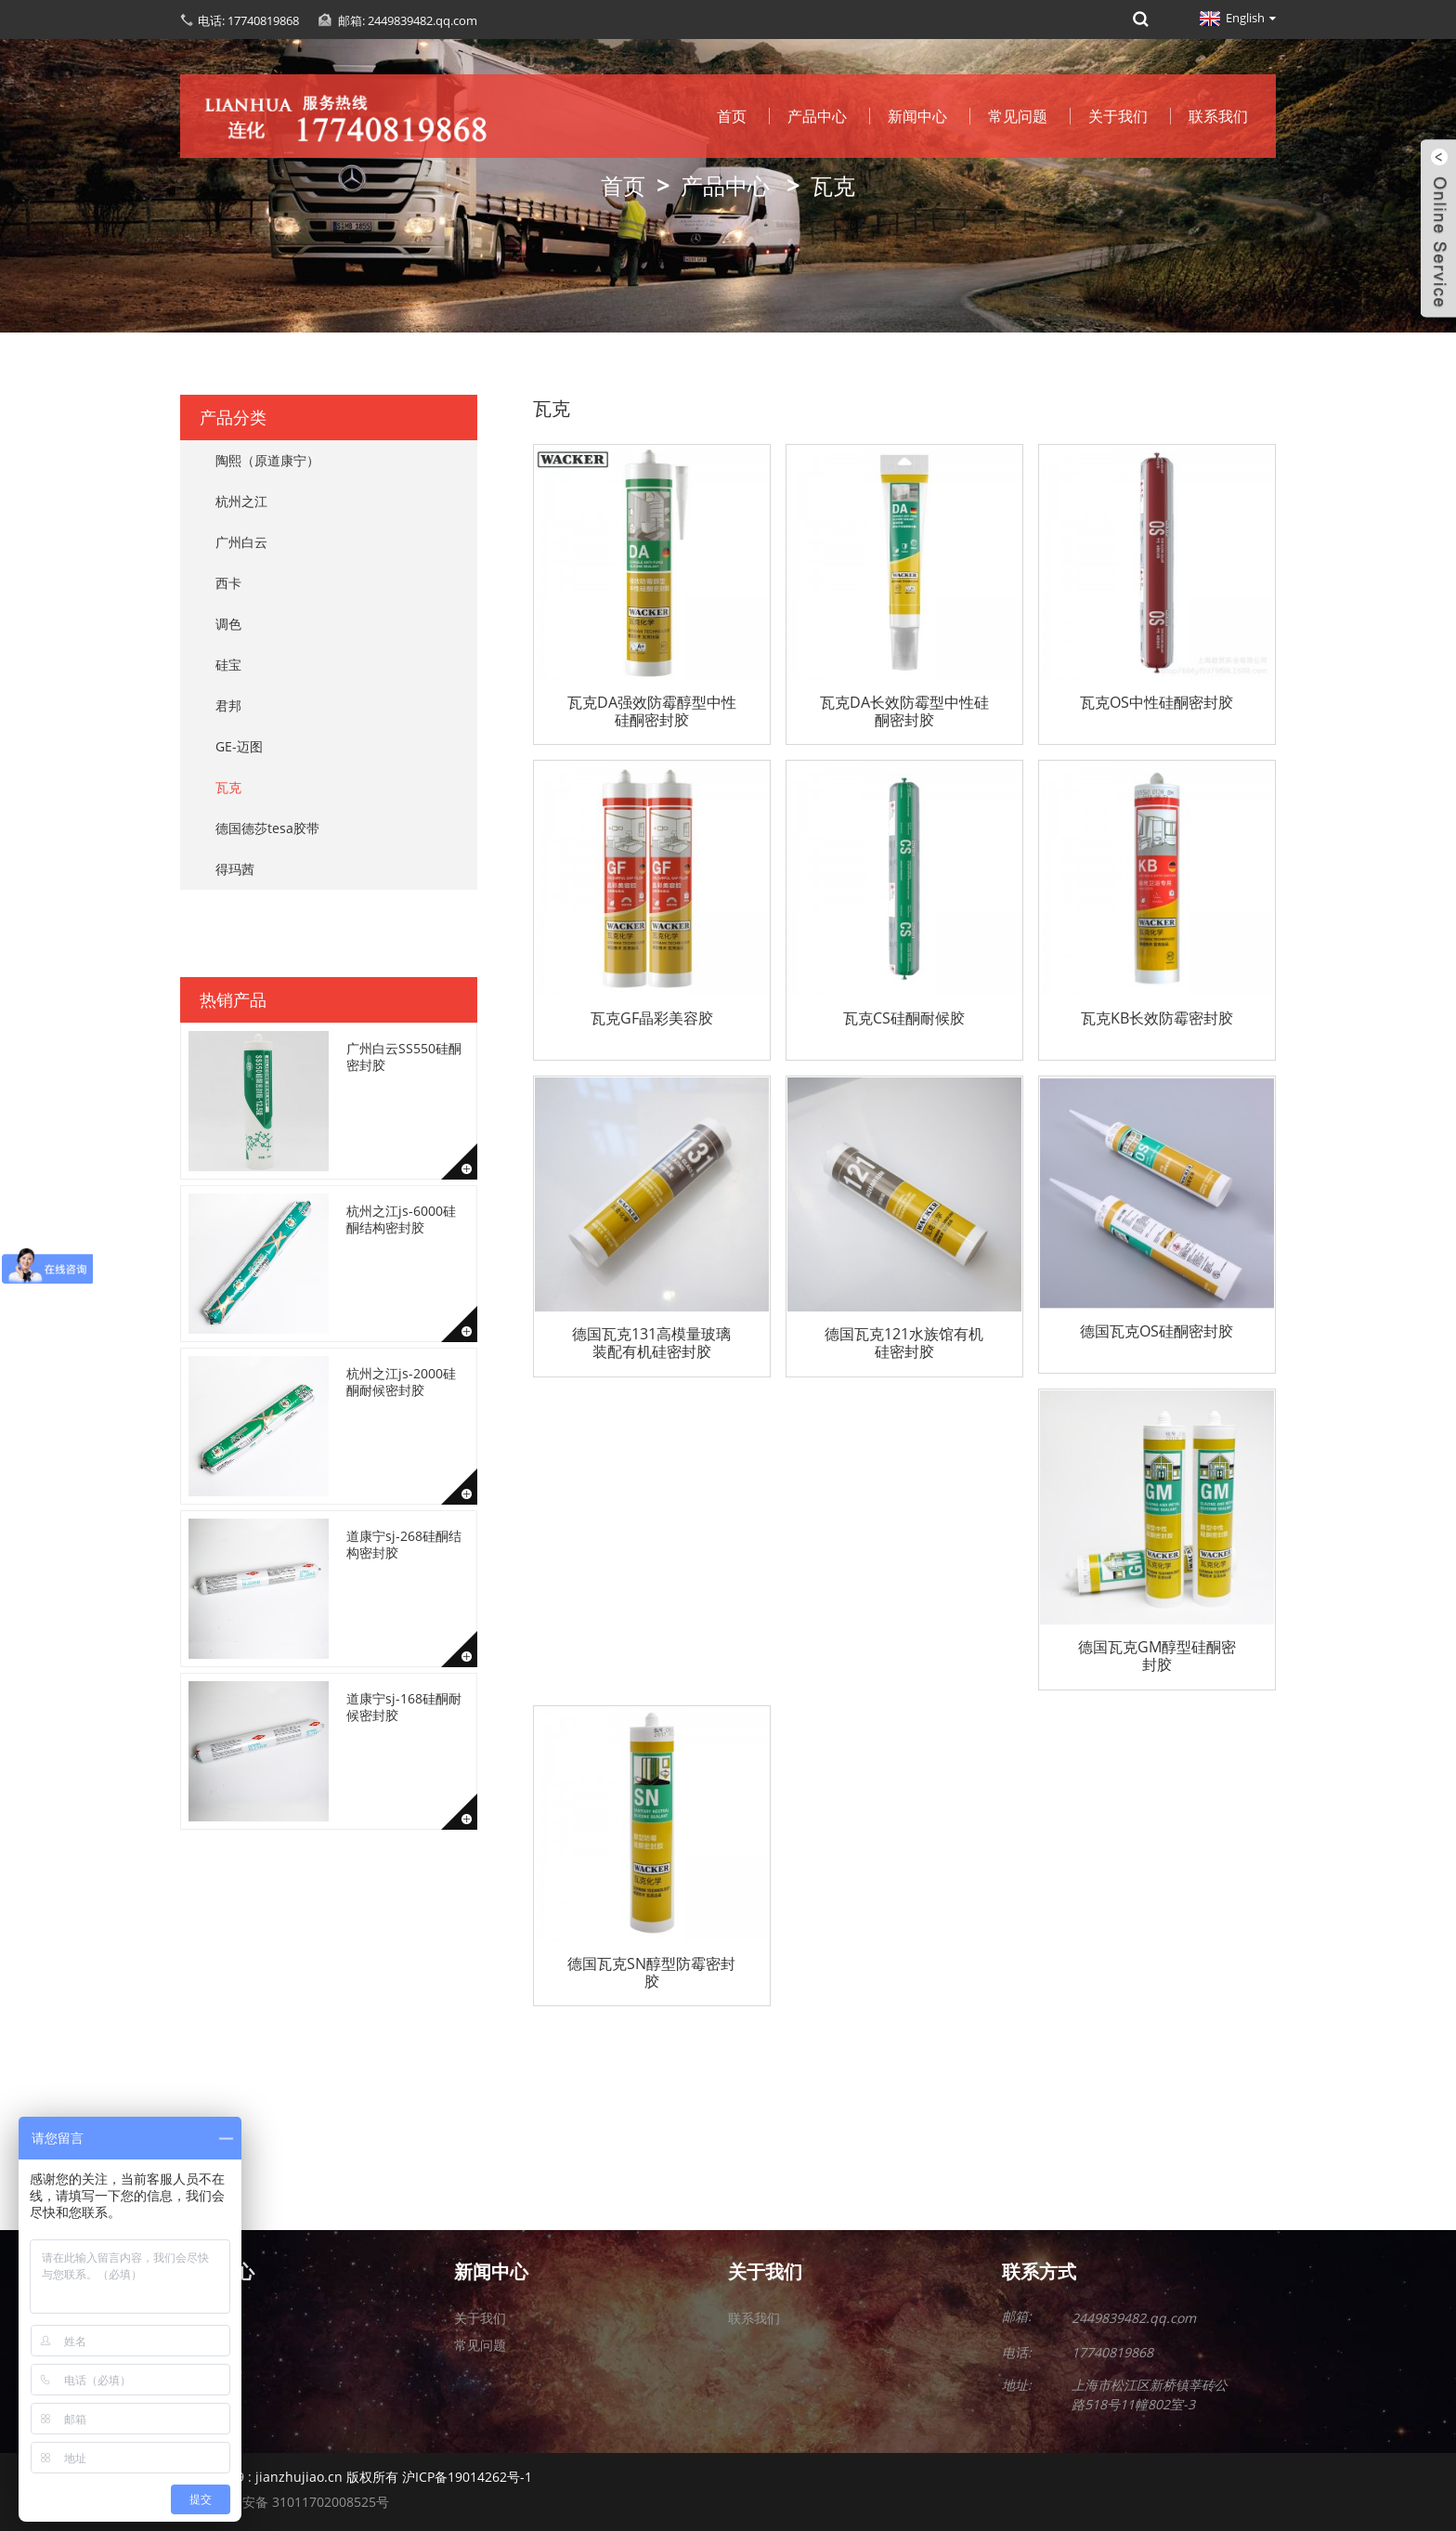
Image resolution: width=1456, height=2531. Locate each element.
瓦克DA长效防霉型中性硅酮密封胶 (904, 711)
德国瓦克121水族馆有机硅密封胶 (904, 1343)
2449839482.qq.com (1134, 2318)
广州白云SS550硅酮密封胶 (404, 1056)
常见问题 (1017, 116)
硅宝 (228, 664)
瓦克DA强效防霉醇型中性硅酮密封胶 (651, 711)
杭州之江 (241, 501)
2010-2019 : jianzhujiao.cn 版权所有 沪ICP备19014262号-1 (356, 2476)
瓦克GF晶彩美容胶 (652, 1019)
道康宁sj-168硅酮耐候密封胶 (404, 1707)
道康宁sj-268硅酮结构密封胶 (404, 1544)
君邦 (228, 705)
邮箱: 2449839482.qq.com (407, 20)
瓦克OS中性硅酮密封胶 (1156, 703)
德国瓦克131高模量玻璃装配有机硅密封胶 (651, 1343)
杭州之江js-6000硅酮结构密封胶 (401, 1219)
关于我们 (1118, 116)
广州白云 (241, 542)
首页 (732, 116)
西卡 (228, 583)
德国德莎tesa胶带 (267, 828)
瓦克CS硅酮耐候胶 (904, 1019)
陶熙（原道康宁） (267, 460)
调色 (228, 624)
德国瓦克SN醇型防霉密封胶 (651, 1972)
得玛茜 (234, 869)
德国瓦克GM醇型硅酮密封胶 (1157, 1656)
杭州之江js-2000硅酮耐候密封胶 (401, 1381)
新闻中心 (917, 116)
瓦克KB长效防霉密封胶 (1157, 1019)
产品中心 (817, 116)
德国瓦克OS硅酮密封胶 (1156, 1332)
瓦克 (833, 185)
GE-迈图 (239, 746)
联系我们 (1218, 116)
